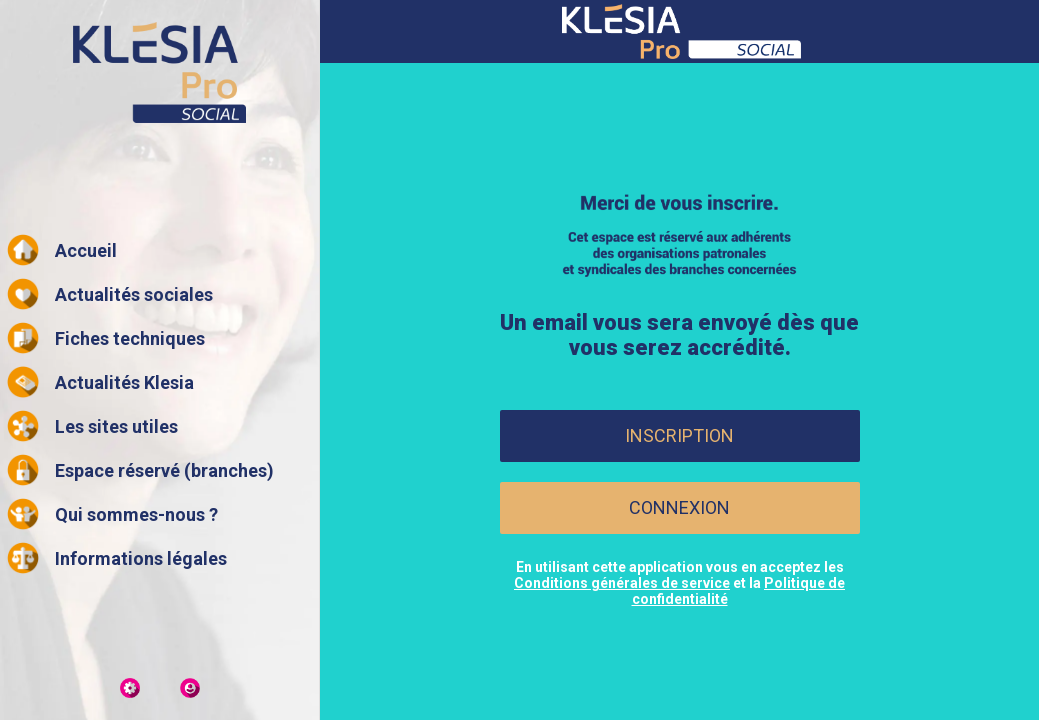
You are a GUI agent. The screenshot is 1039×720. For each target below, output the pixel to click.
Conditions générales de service (622, 583)
